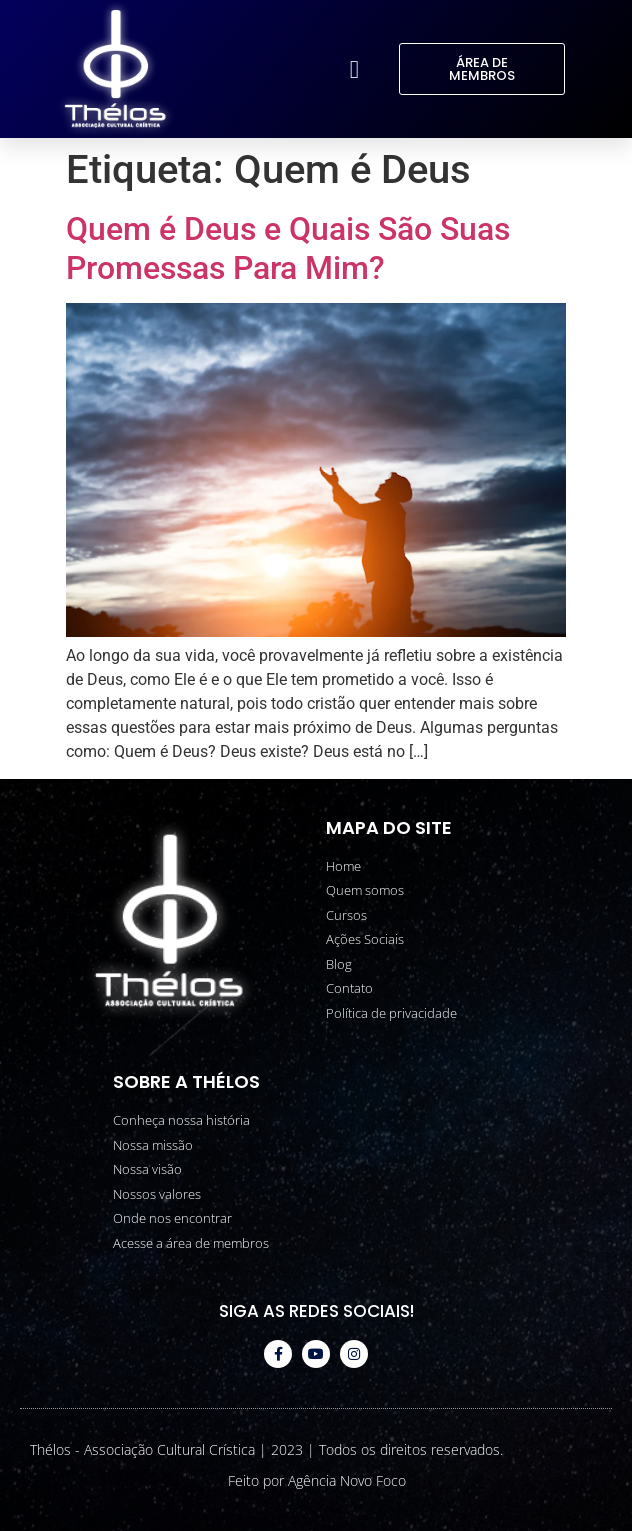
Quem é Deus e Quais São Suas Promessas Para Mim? (288, 248)
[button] (354, 69)
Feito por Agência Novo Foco (317, 1480)
